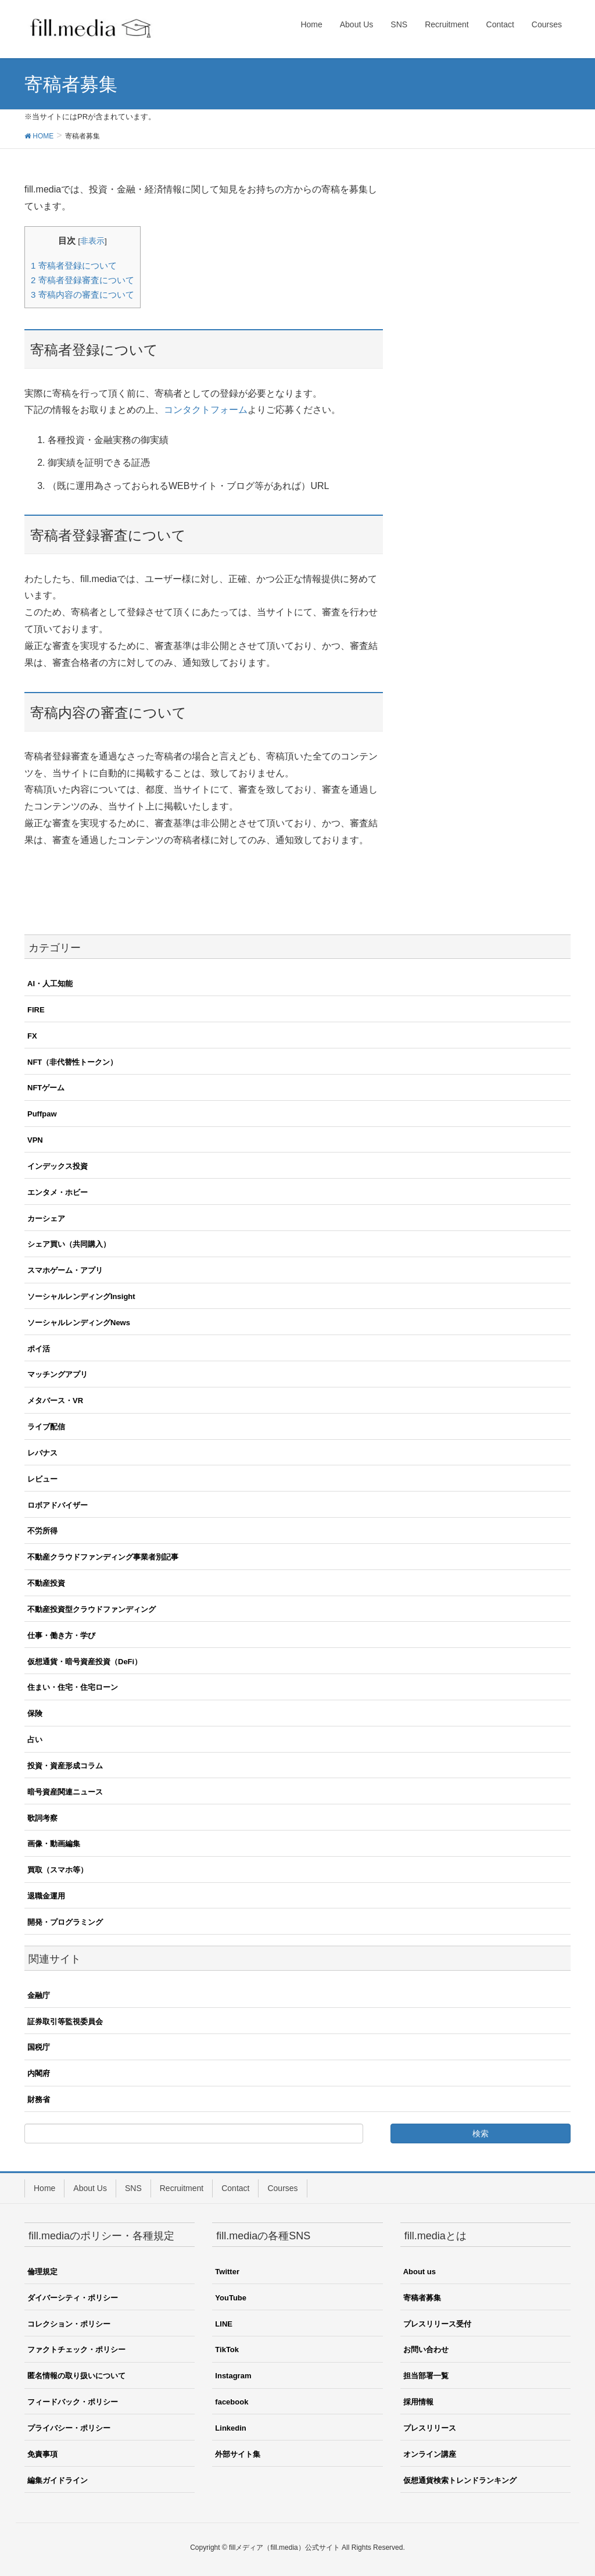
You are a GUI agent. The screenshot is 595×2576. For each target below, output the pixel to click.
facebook (231, 2401)
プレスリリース (429, 2428)
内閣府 (38, 2073)
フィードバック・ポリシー (72, 2401)
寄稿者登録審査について (82, 280)
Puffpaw (42, 1113)
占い (34, 1739)
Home (44, 2188)
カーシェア (46, 1218)
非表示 (92, 241)
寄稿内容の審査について (82, 294)
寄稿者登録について (74, 265)
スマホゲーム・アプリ (65, 1270)
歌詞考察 (42, 1818)
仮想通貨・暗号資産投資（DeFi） (84, 1661)
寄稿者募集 (422, 2297)
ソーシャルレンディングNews (78, 1322)
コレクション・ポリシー (68, 2324)
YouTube (230, 2297)
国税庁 (38, 2047)
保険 (34, 1713)
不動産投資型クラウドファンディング (91, 1609)
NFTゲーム (45, 1087)
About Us (90, 2188)
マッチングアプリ (57, 1374)
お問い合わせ (426, 2349)
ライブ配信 (46, 1426)
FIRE (36, 1009)
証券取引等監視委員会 (65, 2021)
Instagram (233, 2375)
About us (419, 2271)
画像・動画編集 (53, 1843)
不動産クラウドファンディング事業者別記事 (102, 1557)
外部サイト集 (237, 2454)
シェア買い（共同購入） (68, 1244)
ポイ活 (38, 1348)
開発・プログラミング (65, 1922)
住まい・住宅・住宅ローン (72, 1687)
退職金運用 (46, 1896)
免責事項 (42, 2454)
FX (32, 1036)
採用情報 (418, 2401)
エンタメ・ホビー (57, 1192)
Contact (235, 2188)
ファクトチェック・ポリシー (76, 2349)
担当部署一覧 (426, 2375)
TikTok (227, 2349)
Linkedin (230, 2428)
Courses (282, 2188)
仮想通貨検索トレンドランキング (460, 2480)
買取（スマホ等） (57, 1869)
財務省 (38, 2099)
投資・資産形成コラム (65, 1765)
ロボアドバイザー (57, 1505)
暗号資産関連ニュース (65, 1791)
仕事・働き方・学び (61, 1635)
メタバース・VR (55, 1400)
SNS (133, 2188)
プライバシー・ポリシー (68, 2428)
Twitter (227, 2271)
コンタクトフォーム (206, 410)
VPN (35, 1140)
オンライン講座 (429, 2454)
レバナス (42, 1452)
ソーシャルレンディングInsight (81, 1296)
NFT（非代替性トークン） (72, 1062)
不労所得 (42, 1530)
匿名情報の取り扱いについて (76, 2375)
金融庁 (38, 1995)
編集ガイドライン (57, 2480)
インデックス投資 (57, 1166)
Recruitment (181, 2188)
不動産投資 (46, 1583)
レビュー (42, 1479)
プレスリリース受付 (437, 2324)
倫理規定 (42, 2271)
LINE (223, 2324)
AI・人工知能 (50, 983)
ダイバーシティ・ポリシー (72, 2297)
